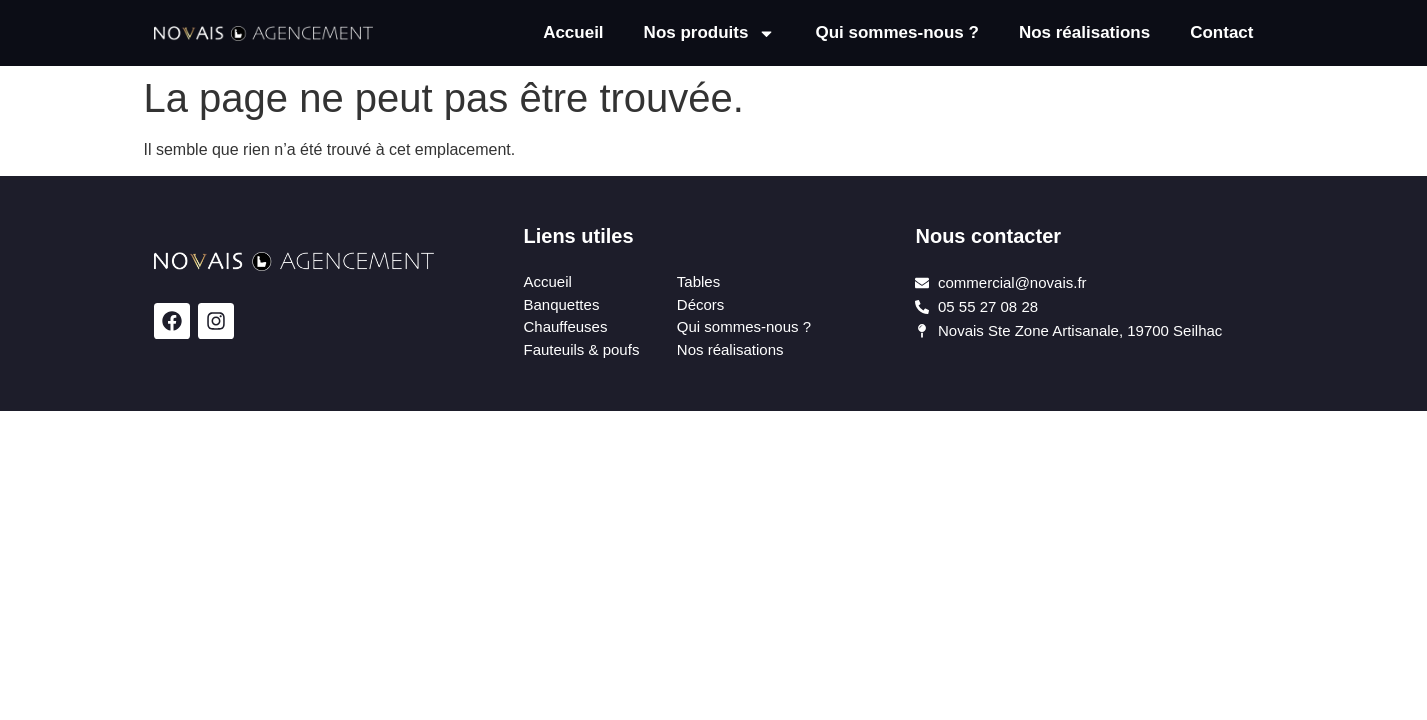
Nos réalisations (1084, 32)
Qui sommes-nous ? (896, 32)
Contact (1221, 32)
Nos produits (710, 33)
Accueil (573, 32)
